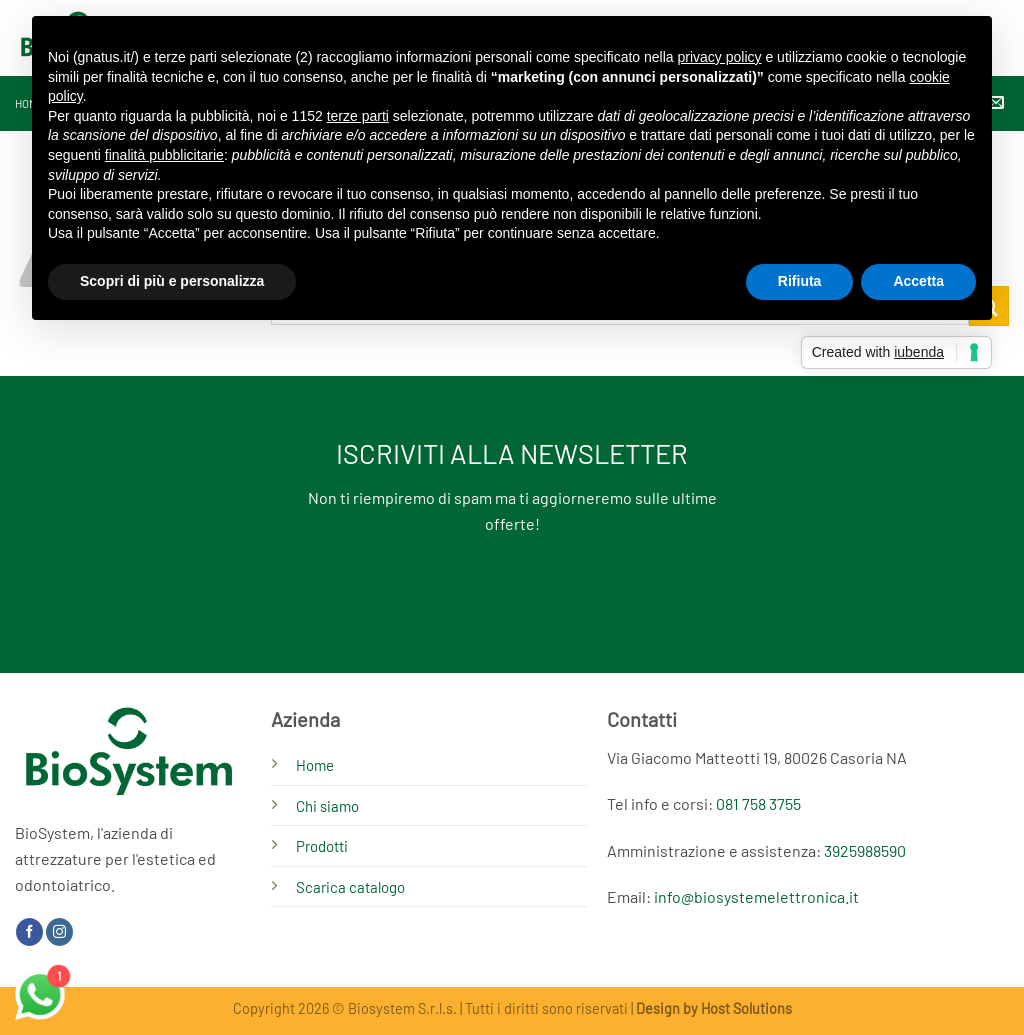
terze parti (358, 116)
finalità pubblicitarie (164, 155)
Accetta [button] (918, 281)
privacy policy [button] (720, 57)
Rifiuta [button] (800, 281)
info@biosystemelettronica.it (756, 896)
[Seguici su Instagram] (59, 932)
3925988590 (865, 850)
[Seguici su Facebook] (29, 932)
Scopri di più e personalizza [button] (172, 281)
